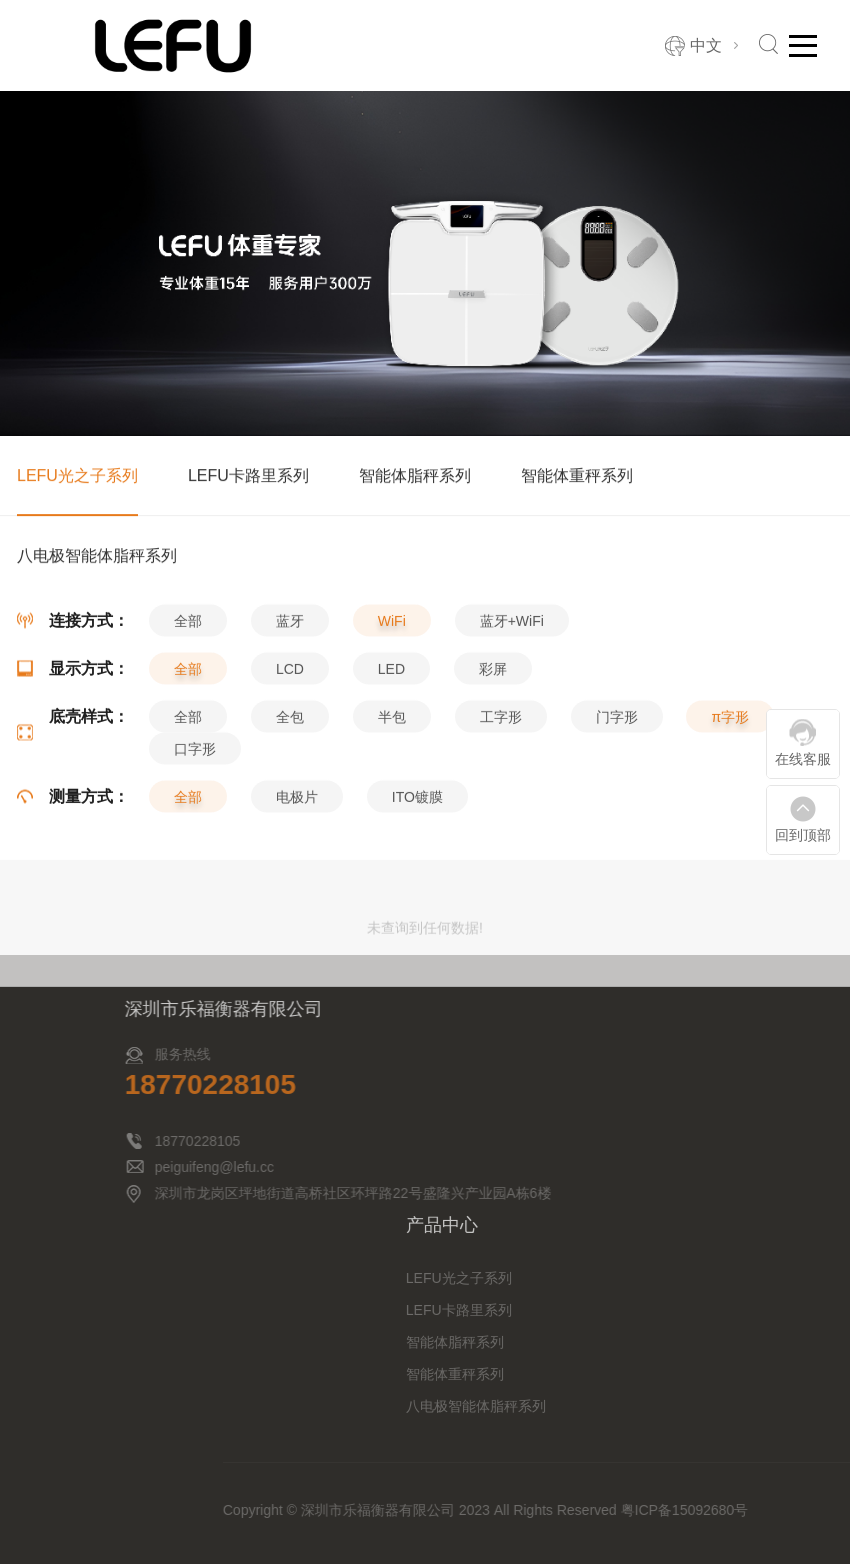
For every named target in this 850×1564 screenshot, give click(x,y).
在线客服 (803, 759)
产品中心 (615, 1225)
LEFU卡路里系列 (248, 477)
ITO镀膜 (417, 806)
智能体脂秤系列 (415, 477)
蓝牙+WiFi (512, 630)
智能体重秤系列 (577, 477)
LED (391, 678)
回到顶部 (803, 835)
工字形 (501, 726)
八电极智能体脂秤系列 (649, 1406)
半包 (392, 726)
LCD (290, 678)
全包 (290, 726)
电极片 (297, 806)
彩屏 (493, 678)
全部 (188, 630)
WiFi (392, 630)
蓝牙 (290, 630)
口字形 (195, 758)
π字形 (730, 726)
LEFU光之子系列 (77, 477)
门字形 (617, 726)
